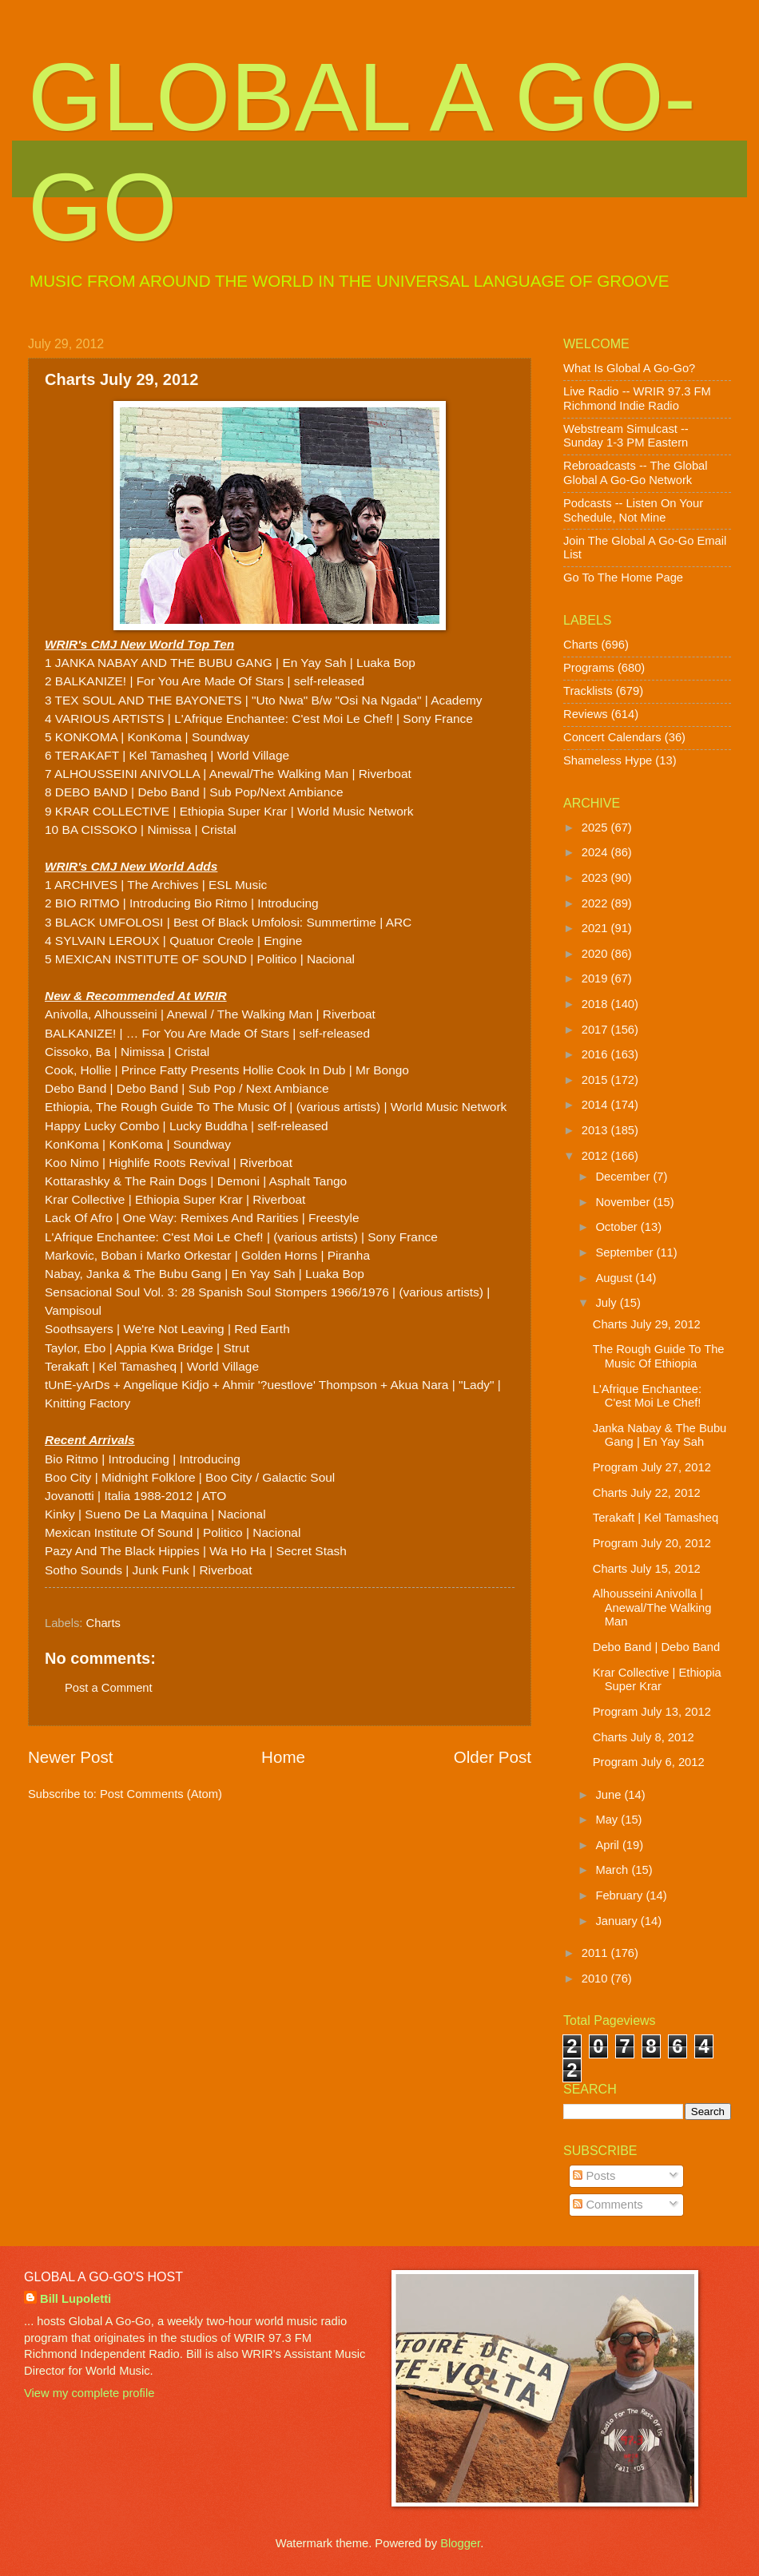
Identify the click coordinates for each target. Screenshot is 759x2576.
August (615, 1278)
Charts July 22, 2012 (647, 1492)
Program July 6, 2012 (649, 1762)
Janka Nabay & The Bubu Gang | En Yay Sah (659, 1435)
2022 (596, 903)
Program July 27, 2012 (652, 1467)
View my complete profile (89, 2393)
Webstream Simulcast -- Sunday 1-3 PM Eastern (626, 436)
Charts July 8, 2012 (643, 1737)
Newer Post (70, 1757)
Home (283, 1757)
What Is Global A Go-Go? (629, 368)
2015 (596, 1080)
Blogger (460, 2543)
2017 (596, 1029)
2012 (596, 1155)
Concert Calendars (612, 737)
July (607, 1302)
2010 (596, 1978)
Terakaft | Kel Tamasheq (655, 1517)
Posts (594, 2175)
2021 (596, 928)
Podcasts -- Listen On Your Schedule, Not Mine (633, 510)
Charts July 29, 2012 (647, 1324)
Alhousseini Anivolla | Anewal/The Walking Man (652, 1607)
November (624, 1202)
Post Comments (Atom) (161, 1794)
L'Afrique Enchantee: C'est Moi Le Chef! (647, 1396)
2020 (596, 953)
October (617, 1227)
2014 (596, 1104)
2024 (596, 852)
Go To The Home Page (623, 577)
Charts (103, 1623)
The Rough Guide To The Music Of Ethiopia (659, 1356)
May (608, 1819)
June (609, 1794)
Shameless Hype (607, 760)
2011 (596, 1953)
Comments (607, 2204)
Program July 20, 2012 (652, 1543)
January (617, 1921)
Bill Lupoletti (75, 2298)
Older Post (492, 1757)
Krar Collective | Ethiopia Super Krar (657, 1679)
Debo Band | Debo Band (656, 1647)
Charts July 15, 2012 (647, 1568)
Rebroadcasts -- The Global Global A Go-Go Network (635, 472)
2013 (596, 1130)
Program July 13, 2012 (652, 1711)
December (624, 1176)
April (608, 1845)
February (620, 1895)
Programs (588, 667)
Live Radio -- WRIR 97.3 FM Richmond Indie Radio (637, 398)
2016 (596, 1054)
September (625, 1252)
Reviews (585, 714)
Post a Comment (109, 1687)
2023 (596, 877)
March (613, 1870)
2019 (596, 978)
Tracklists (588, 691)
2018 (596, 1004)
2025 (596, 827)
